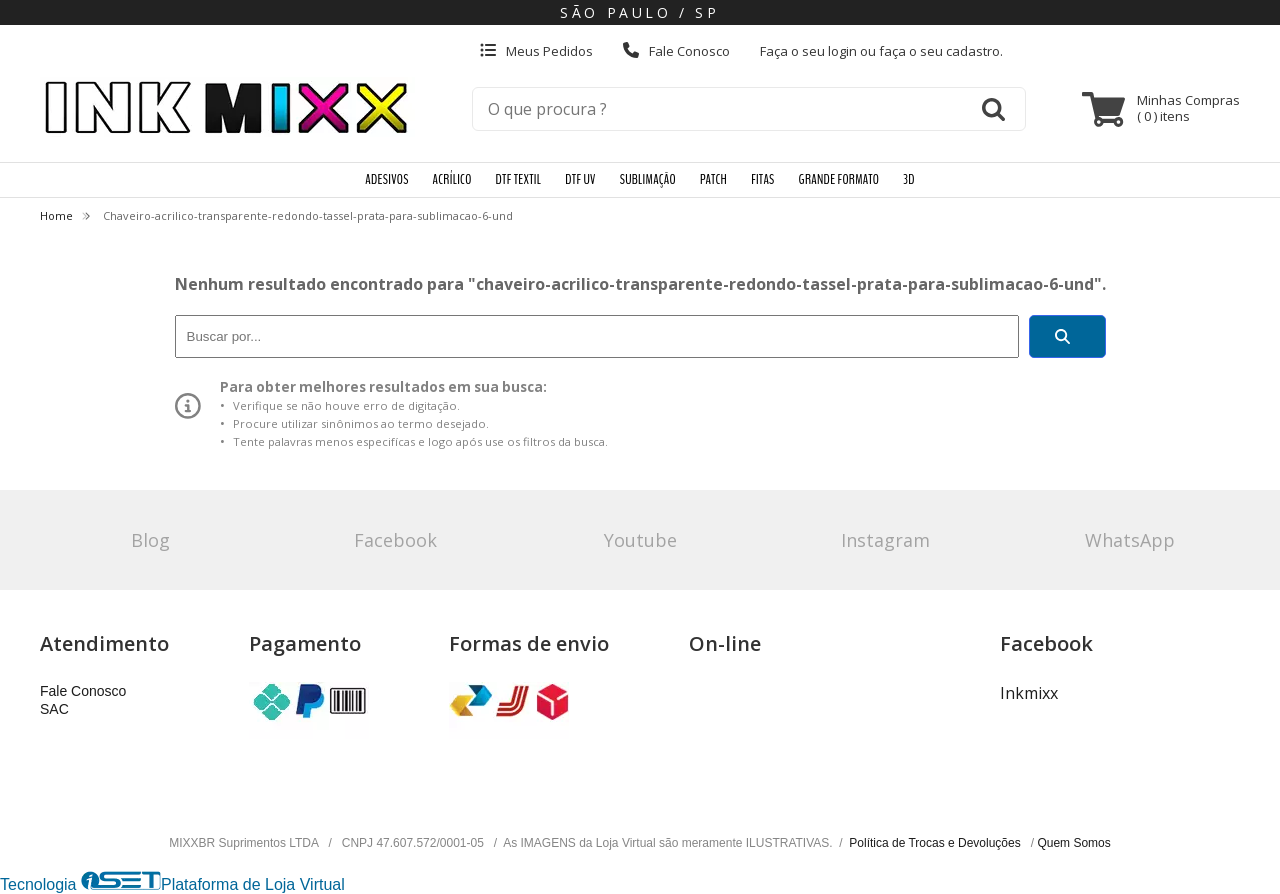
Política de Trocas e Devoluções (936, 843)
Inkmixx (1029, 693)
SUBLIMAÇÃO (648, 179)
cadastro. (974, 51)
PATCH (713, 179)
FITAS (762, 179)
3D (908, 179)
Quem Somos (1073, 843)
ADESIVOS (386, 179)
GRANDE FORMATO (839, 179)
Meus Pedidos (536, 51)
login (844, 51)
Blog (150, 540)
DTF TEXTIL (519, 179)
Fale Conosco (676, 51)
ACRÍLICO (452, 179)
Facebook (395, 540)
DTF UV (580, 179)
